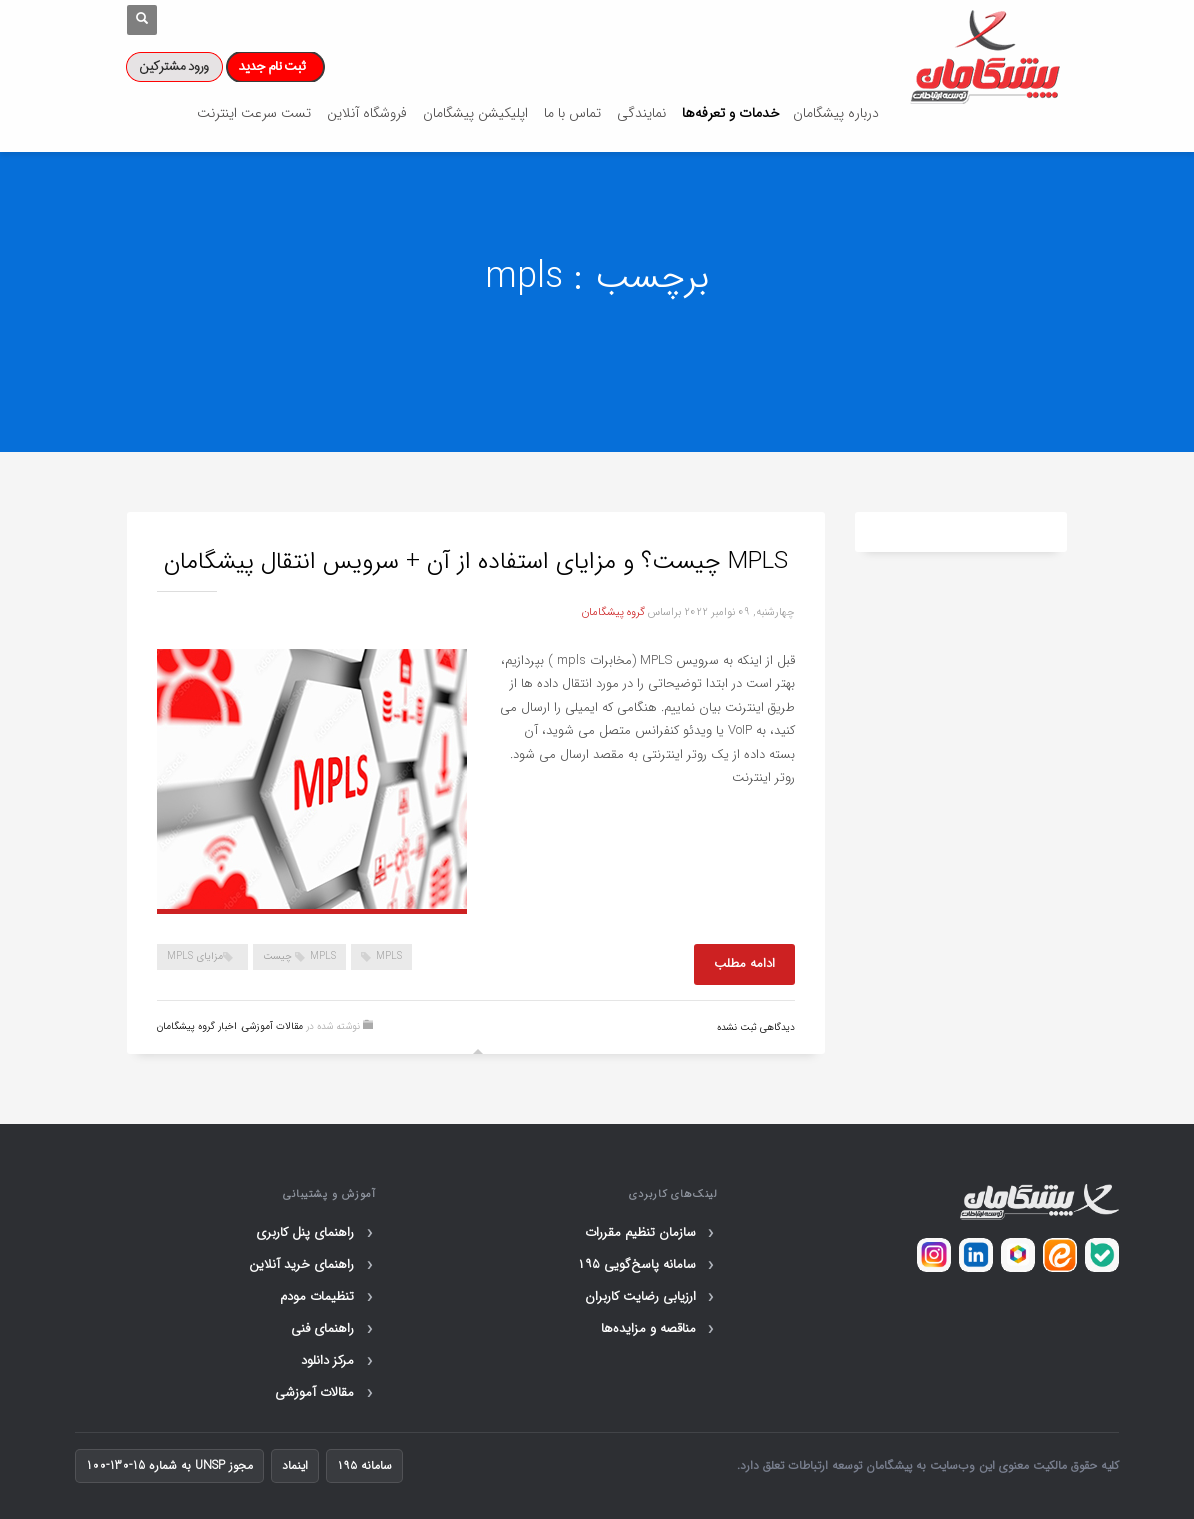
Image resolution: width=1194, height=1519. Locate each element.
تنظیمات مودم (328, 1297)
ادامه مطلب (744, 963)
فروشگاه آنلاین (367, 113)
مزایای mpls (195, 956)
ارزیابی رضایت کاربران (651, 1297)
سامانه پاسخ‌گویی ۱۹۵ (647, 1265)
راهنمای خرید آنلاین (312, 1265)
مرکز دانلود (338, 1361)
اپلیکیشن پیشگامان (475, 113)
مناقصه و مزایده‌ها (659, 1329)
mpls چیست (299, 956)
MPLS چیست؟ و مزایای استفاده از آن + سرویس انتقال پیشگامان (479, 562)
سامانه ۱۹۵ (364, 1465)
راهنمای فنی (333, 1329)
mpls (389, 956)
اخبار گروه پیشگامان (197, 1026)
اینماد (295, 1465)
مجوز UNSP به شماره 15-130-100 (169, 1465)
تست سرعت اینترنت (254, 113)
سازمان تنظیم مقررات (651, 1233)
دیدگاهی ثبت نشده (756, 1027)
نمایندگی (641, 113)
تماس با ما (572, 113)
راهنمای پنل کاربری (316, 1233)
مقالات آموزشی (272, 1026)
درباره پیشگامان (836, 113)
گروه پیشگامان (613, 612)
